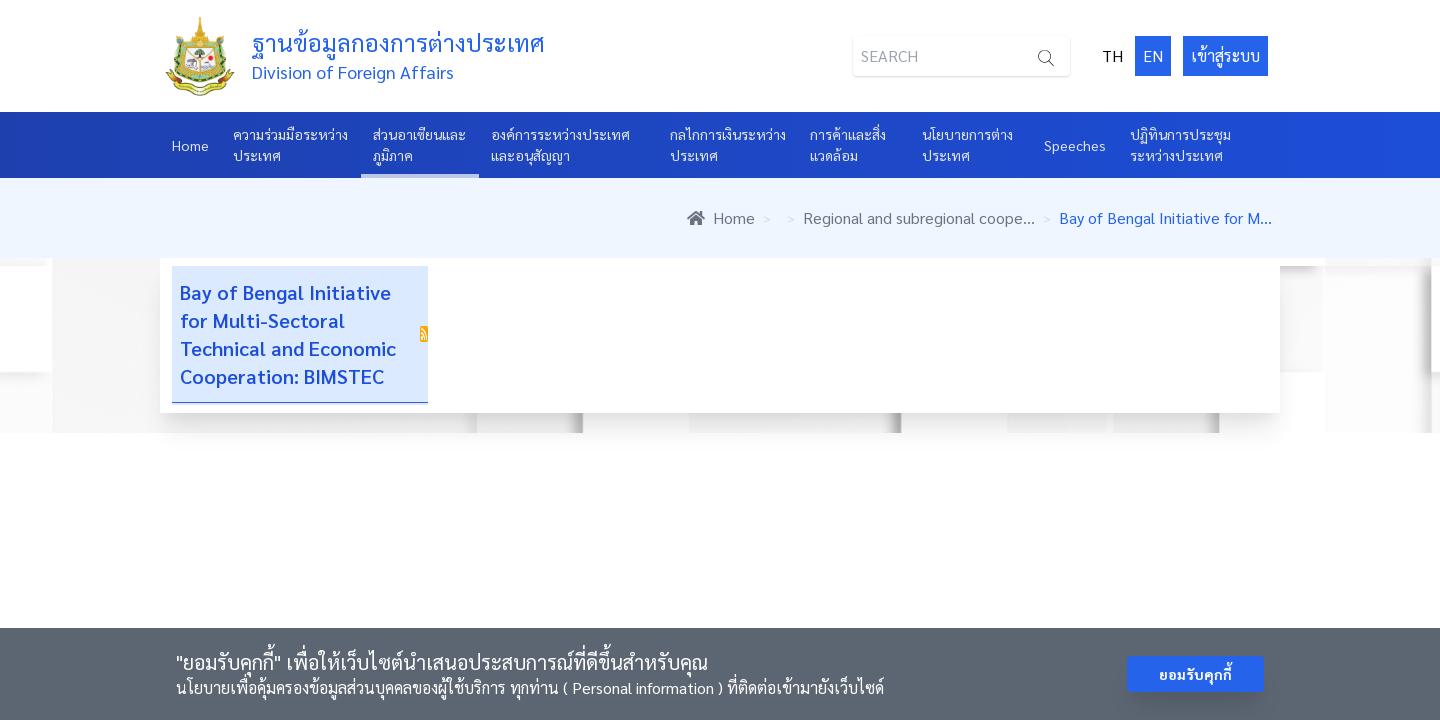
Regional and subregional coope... (919, 217)
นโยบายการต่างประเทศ (967, 144)
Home (190, 145)
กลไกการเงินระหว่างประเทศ (728, 144)
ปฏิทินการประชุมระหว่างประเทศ (1180, 144)
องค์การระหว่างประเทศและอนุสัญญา (560, 144)
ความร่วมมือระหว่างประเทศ (290, 144)
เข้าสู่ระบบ (1225, 55)
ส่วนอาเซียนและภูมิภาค (419, 144)
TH (1112, 55)
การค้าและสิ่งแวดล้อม (848, 144)
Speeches (1075, 145)
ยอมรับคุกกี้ (1195, 674)
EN (1153, 55)
